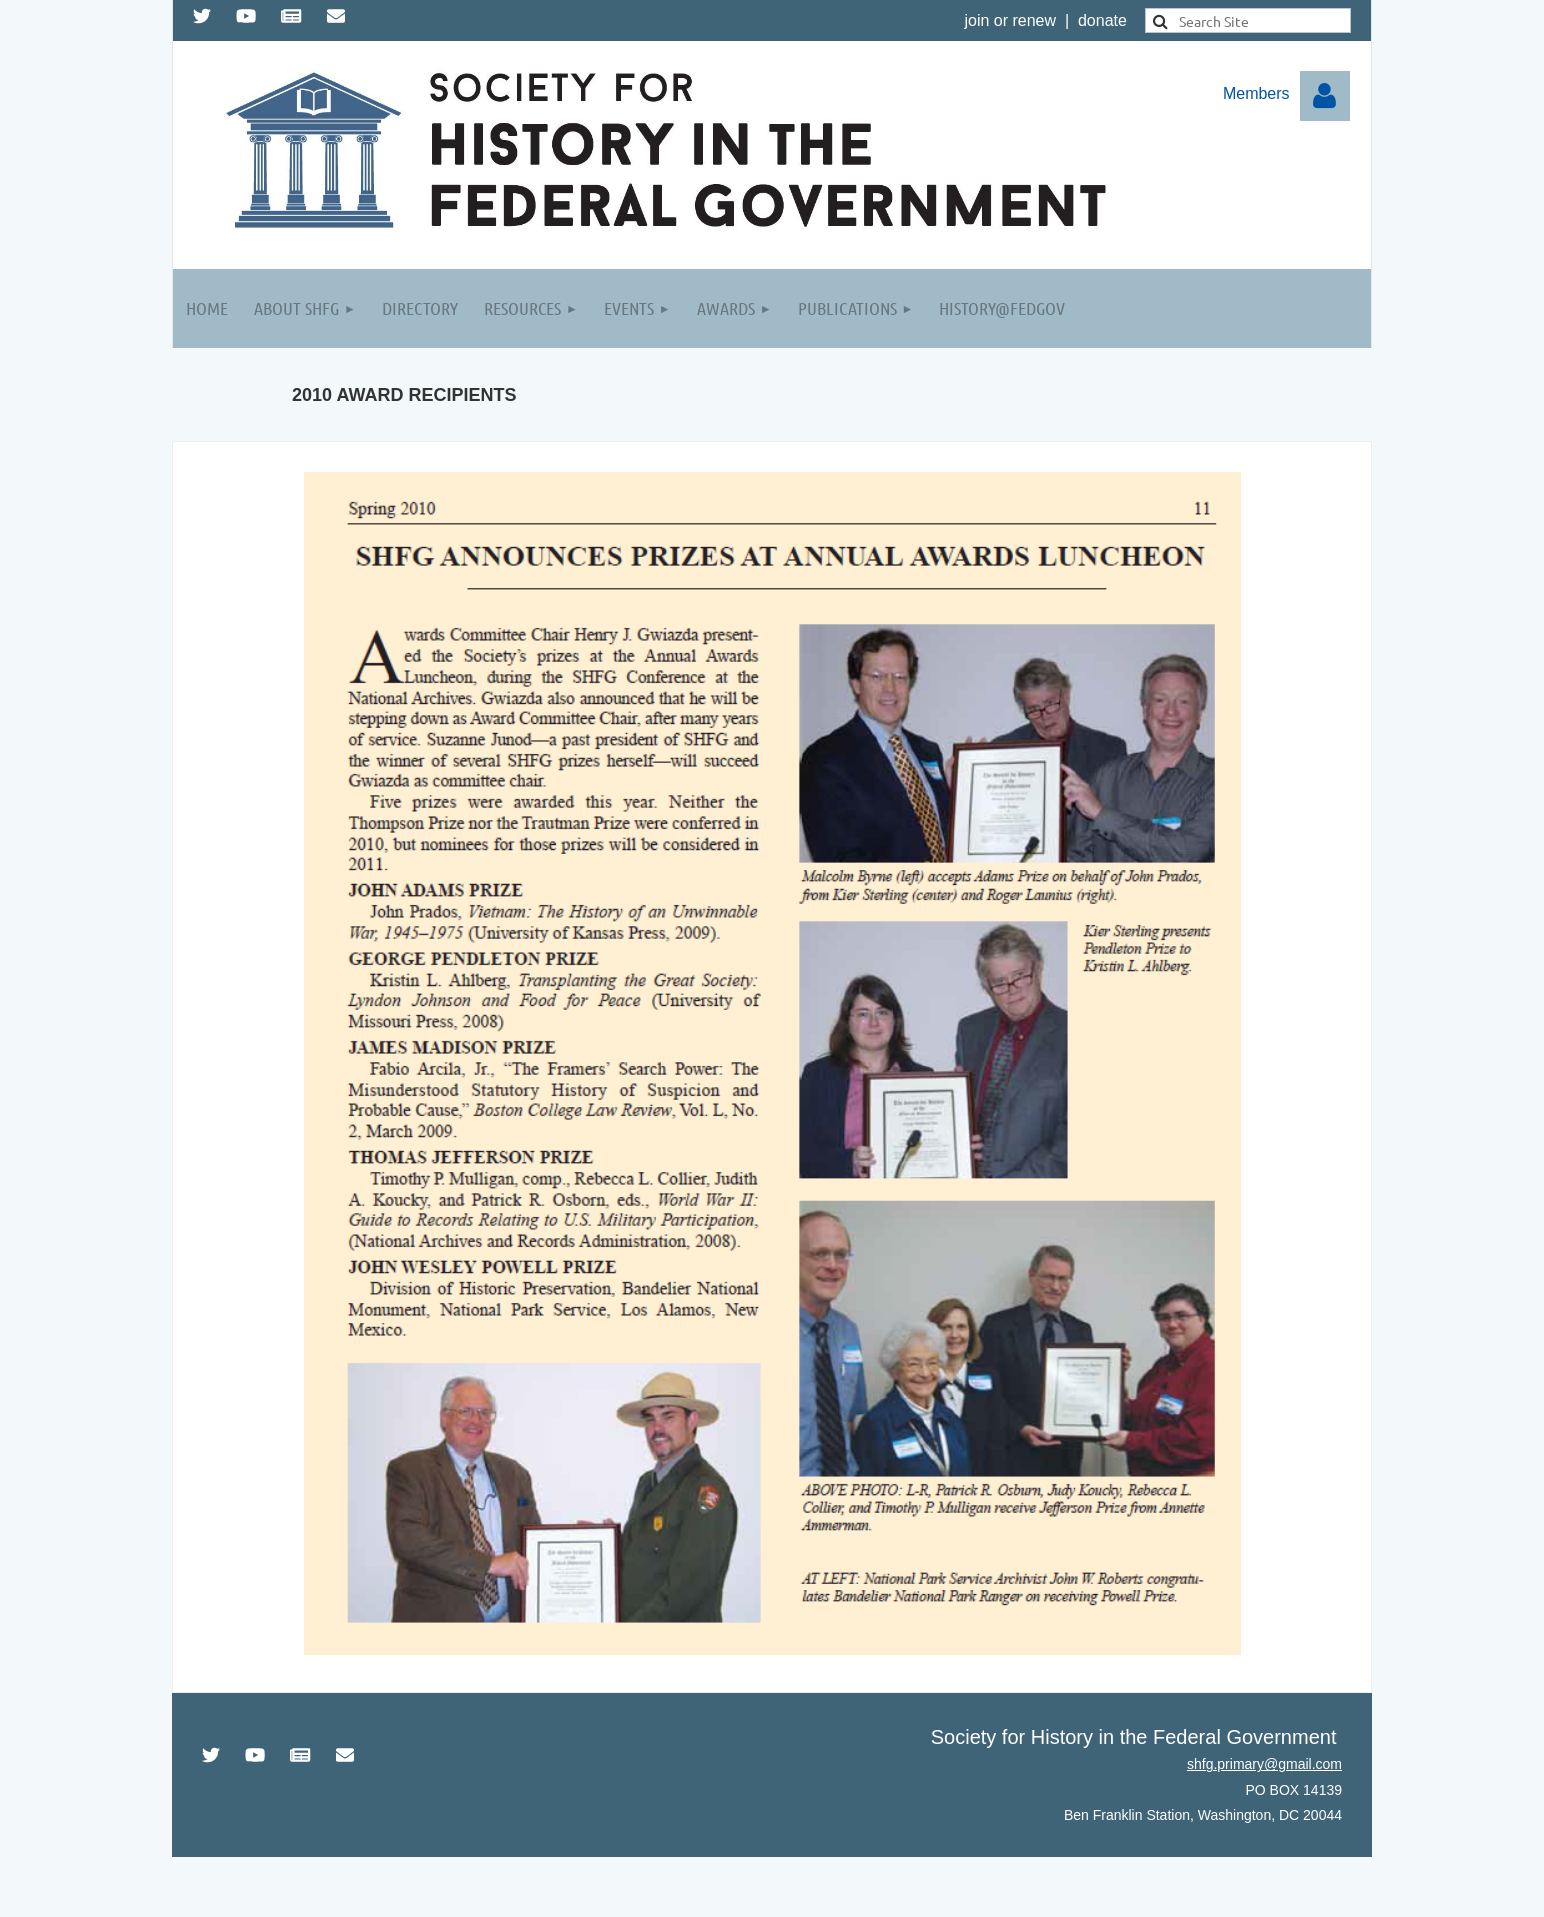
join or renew (1010, 20)
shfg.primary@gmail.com (1264, 1764)
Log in (1325, 96)
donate (1102, 20)
